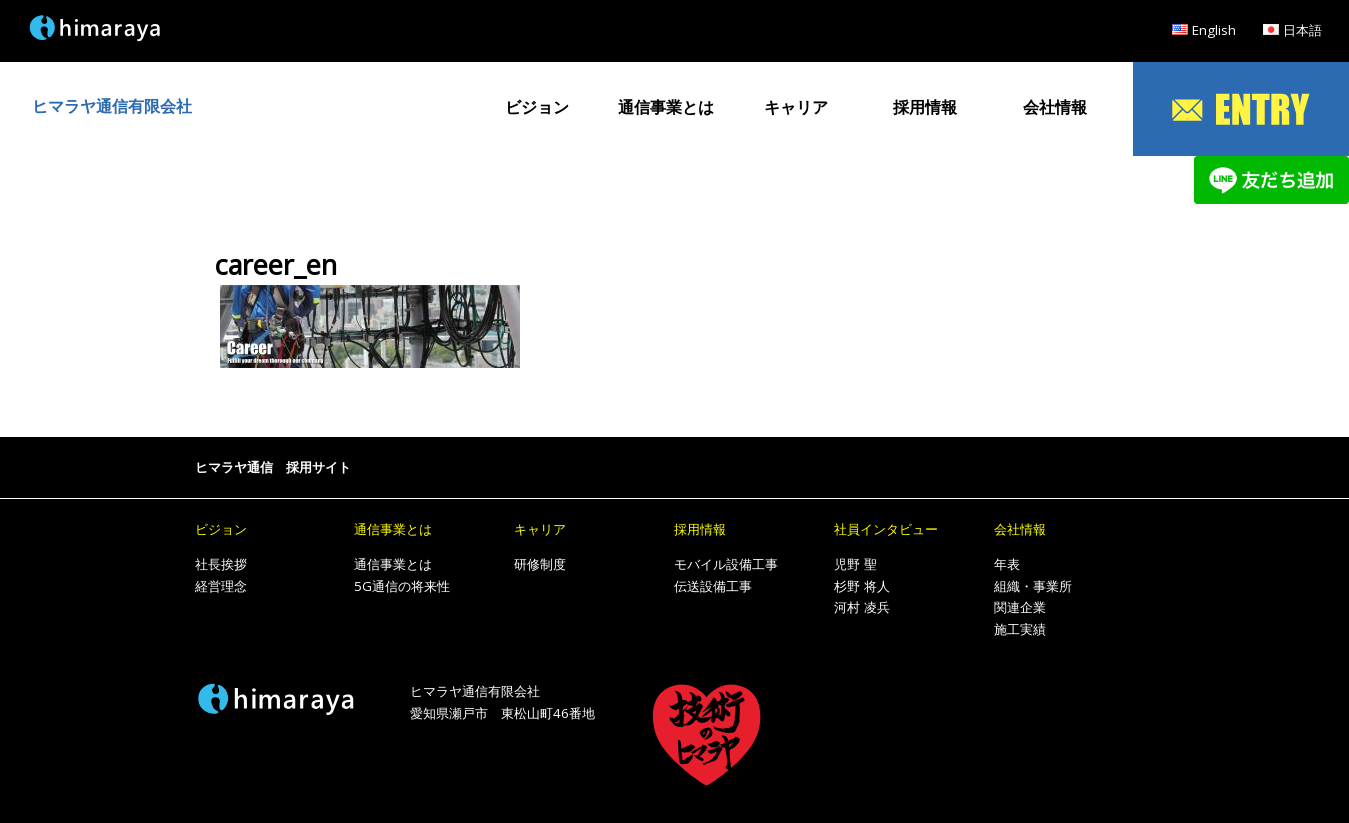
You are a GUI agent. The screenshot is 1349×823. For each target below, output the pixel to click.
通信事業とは (666, 107)
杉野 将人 (862, 586)
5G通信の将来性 (402, 586)
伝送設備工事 (713, 586)
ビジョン (537, 107)
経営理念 (221, 586)
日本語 (1302, 30)
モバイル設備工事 (726, 564)
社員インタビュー (886, 529)
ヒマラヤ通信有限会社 (112, 106)
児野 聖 (855, 564)
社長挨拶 (221, 564)
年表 (1007, 564)
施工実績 (1020, 629)
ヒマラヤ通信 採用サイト (273, 467)
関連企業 (1020, 607)
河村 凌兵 (862, 607)
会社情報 (1055, 107)
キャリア (796, 107)
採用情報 (925, 107)
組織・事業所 (1033, 586)
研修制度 (540, 564)
